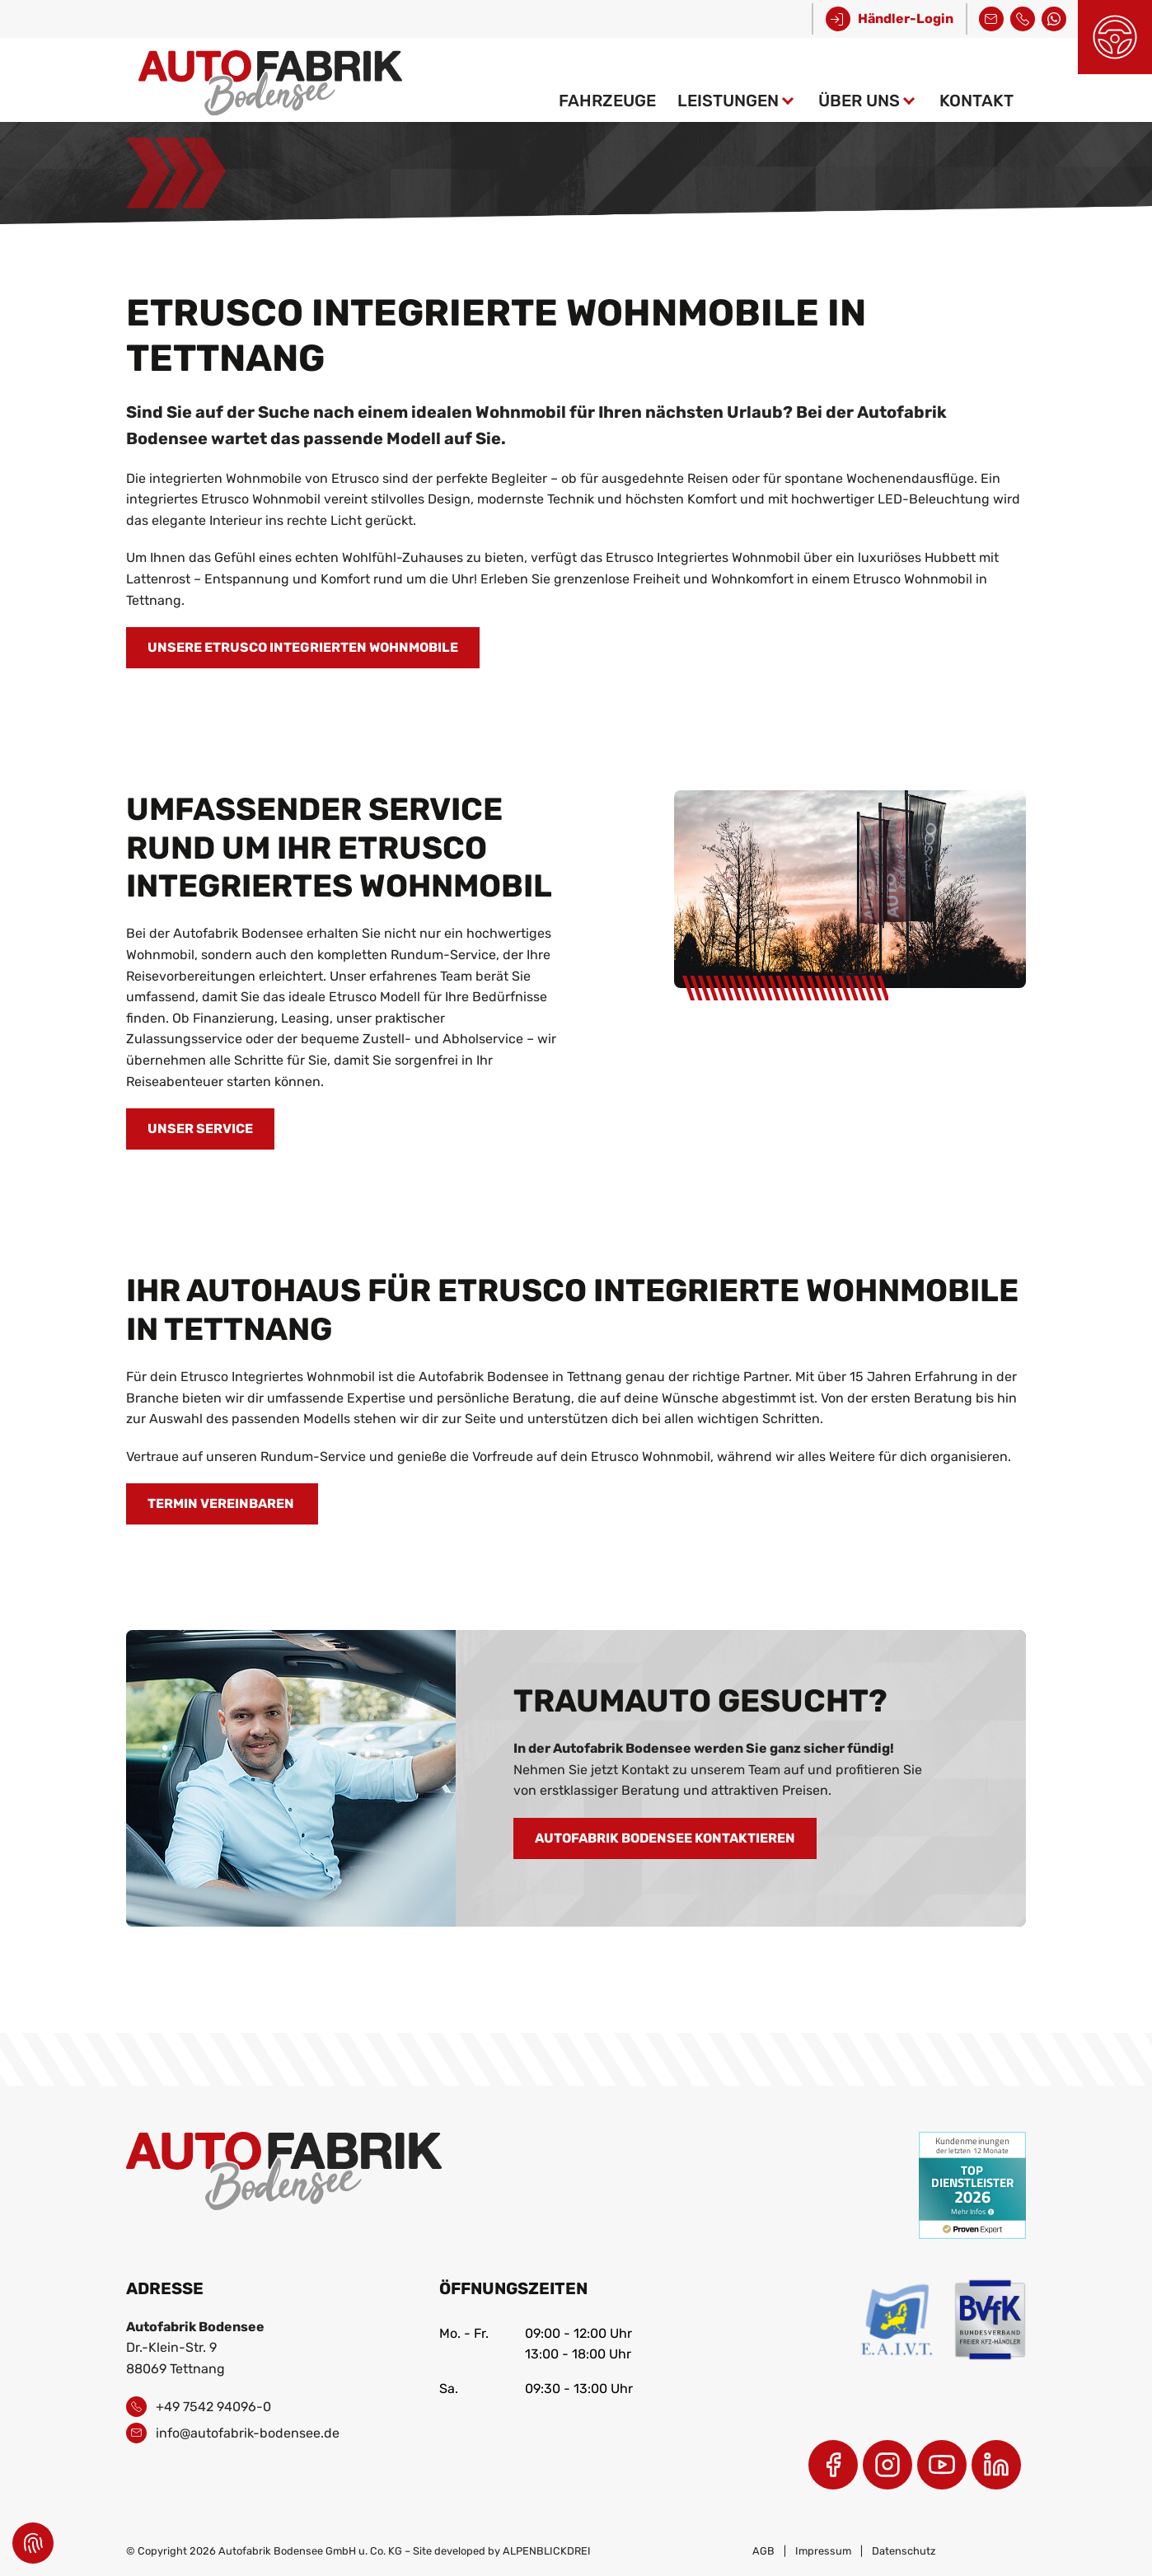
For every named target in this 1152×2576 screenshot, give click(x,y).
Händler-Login (905, 18)
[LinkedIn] (996, 2464)
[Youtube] (942, 2464)
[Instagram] (887, 2464)
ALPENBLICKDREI (547, 2551)
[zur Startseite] (270, 80)
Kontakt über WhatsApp (1054, 17)
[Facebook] (833, 2464)
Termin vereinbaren (222, 1503)
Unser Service (200, 1128)
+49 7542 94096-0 (1022, 17)
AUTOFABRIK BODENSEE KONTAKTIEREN (665, 1838)
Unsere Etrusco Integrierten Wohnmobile (303, 647)
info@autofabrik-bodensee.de (991, 17)
